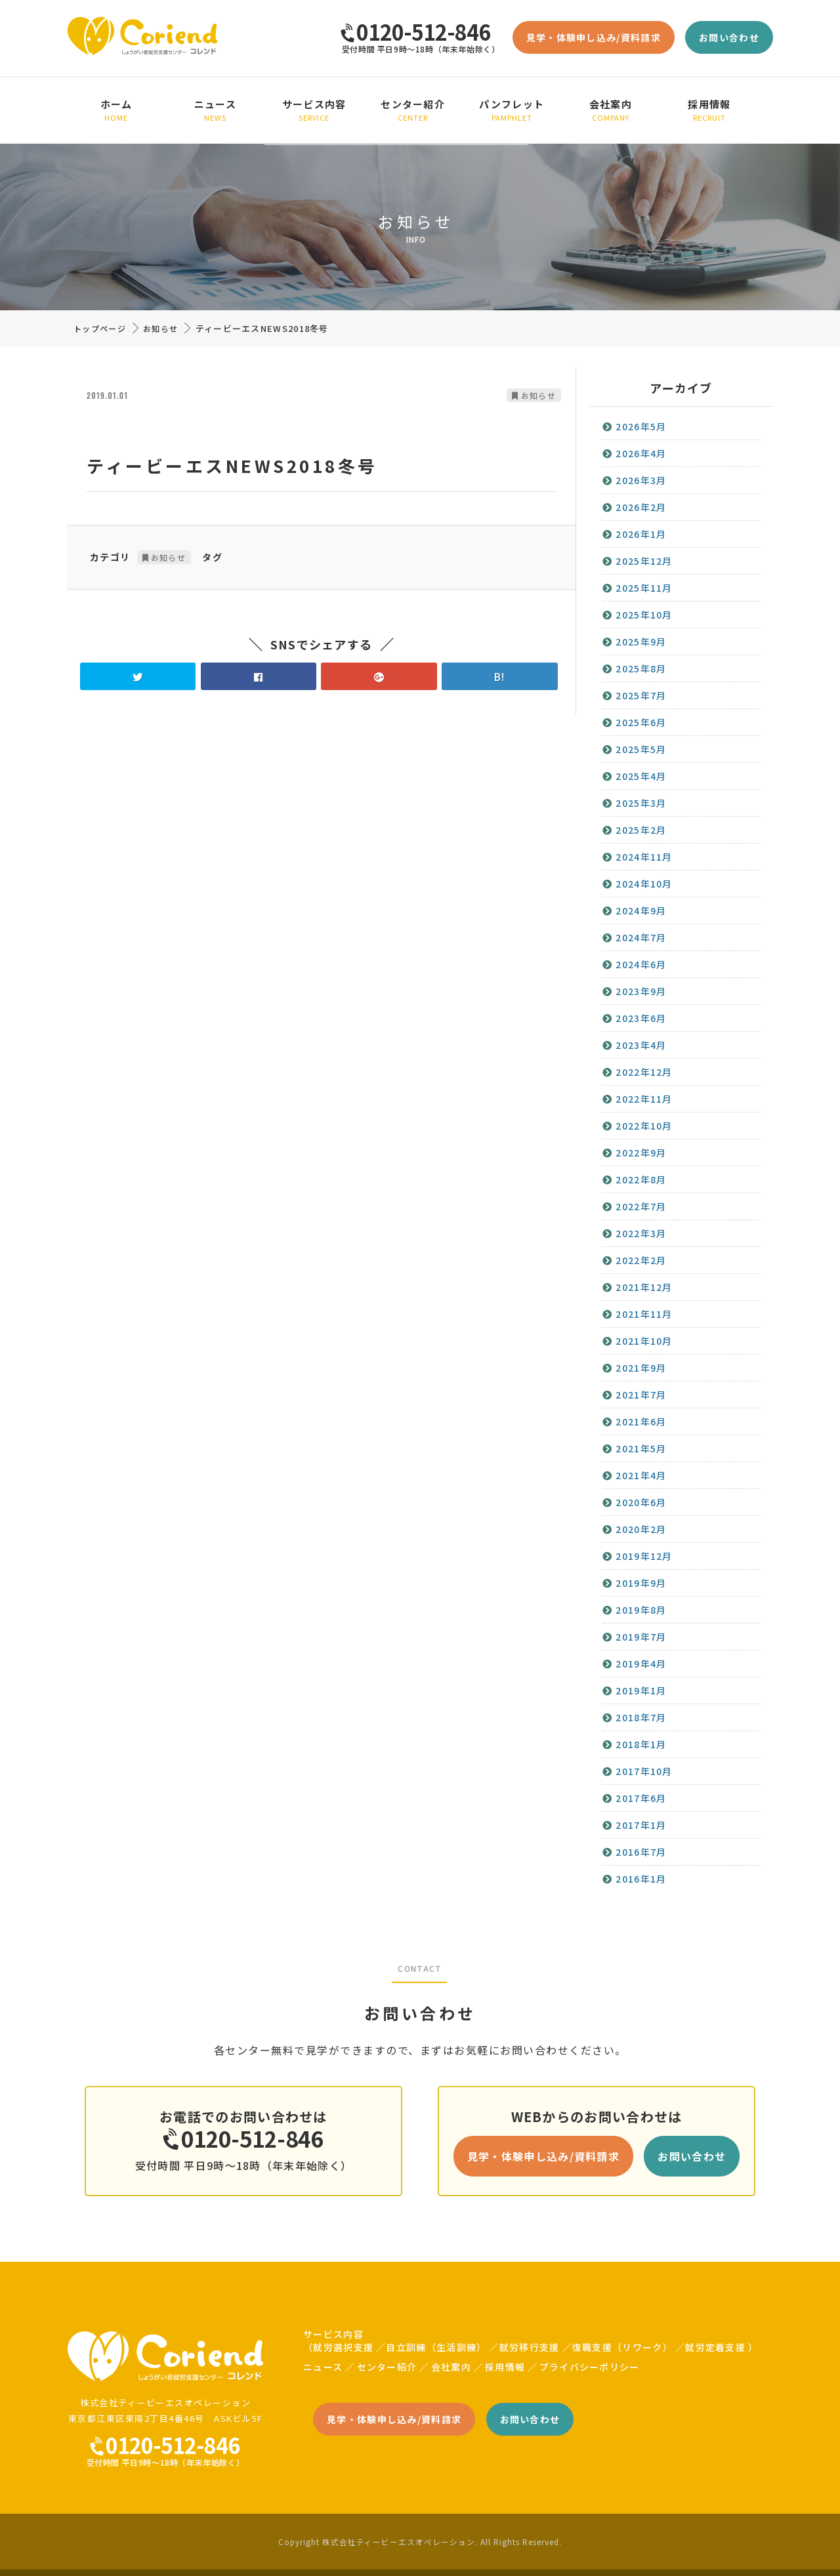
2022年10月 (644, 1125)
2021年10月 (644, 1340)
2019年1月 (641, 1690)
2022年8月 (641, 1179)
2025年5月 (641, 749)
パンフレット (512, 110)
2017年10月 (644, 1771)
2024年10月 (644, 883)
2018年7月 (641, 1717)
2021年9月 (641, 1367)
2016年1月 (641, 1878)
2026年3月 (641, 480)
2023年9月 (641, 991)
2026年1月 (641, 534)
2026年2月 (641, 507)
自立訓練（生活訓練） (436, 2347)
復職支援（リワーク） (622, 2347)
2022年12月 (644, 1071)
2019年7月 (641, 1636)
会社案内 (610, 110)
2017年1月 (641, 1824)
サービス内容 (314, 110)
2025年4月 (641, 776)
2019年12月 (644, 1556)
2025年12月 (644, 560)
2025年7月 (641, 695)
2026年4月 (641, 453)
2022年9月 (641, 1152)
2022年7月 (641, 1206)
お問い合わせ (729, 37)
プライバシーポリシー (589, 2366)
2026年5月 (641, 426)
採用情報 (709, 110)
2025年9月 (641, 641)
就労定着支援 (715, 2347)
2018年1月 (641, 1744)
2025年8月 (641, 668)
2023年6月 (641, 1018)
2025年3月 (641, 802)
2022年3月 (641, 1233)
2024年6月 (641, 964)
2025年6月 (641, 722)
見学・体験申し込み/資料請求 (593, 37)
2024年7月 (641, 937)
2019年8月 (641, 1609)
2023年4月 (641, 1045)
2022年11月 (644, 1098)
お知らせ (160, 328)
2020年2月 (641, 1529)
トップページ (100, 328)
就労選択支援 (343, 2347)
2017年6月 (641, 1798)
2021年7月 (641, 1394)
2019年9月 (641, 1582)
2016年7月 (641, 1851)
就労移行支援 (529, 2347)
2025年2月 (641, 829)
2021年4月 (641, 1475)
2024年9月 (641, 910)
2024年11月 (644, 856)
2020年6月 (641, 1502)
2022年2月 (641, 1260)
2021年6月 (641, 1421)
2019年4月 (641, 1663)
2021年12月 (644, 1287)
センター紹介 (413, 110)
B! (499, 676)
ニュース (215, 110)
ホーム (116, 110)
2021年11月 (644, 1313)
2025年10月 (644, 614)
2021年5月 (641, 1448)
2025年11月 (644, 587)
